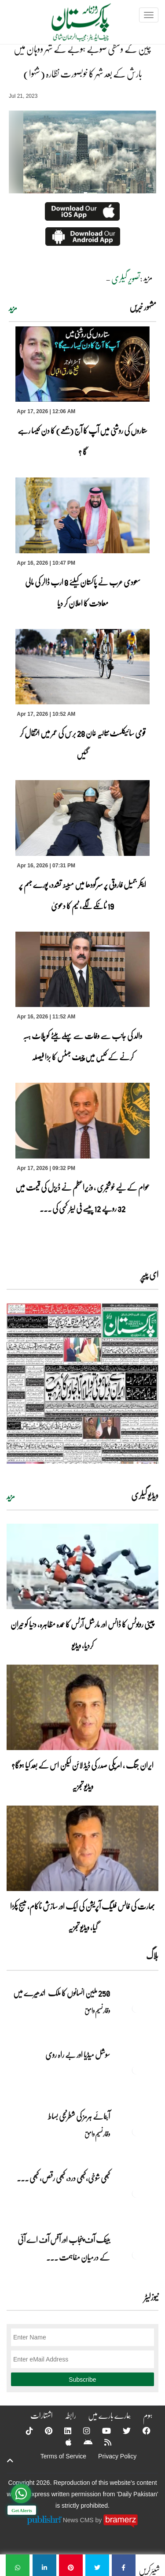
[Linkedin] (62, 2430)
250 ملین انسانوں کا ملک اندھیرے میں (61, 1993)
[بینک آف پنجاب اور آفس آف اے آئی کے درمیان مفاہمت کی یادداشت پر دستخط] (136, 2255)
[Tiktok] (24, 2430)
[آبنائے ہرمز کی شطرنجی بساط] (136, 2131)
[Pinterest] (42, 2430)
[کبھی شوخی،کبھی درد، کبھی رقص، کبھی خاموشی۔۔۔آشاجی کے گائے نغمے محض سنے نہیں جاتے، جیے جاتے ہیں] (136, 2193)
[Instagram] (81, 2430)
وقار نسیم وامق (97, 2010)
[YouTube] (101, 2430)
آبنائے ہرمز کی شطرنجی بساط (79, 2116)
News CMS (79, 2520)
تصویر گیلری (125, 278)
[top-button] (10, 2460)
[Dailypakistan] (70, 25)
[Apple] (63, 2442)
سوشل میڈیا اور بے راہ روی (77, 2054)
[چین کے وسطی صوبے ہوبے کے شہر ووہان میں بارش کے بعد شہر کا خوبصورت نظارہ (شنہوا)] (124, 2565)
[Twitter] (121, 2430)
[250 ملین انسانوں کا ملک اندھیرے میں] (136, 2008)
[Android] (82, 2442)
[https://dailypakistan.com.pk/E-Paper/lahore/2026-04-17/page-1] (82, 1383)
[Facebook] (140, 2430)
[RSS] (102, 2442)
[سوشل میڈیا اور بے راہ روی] (136, 2070)
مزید (13, 308)
